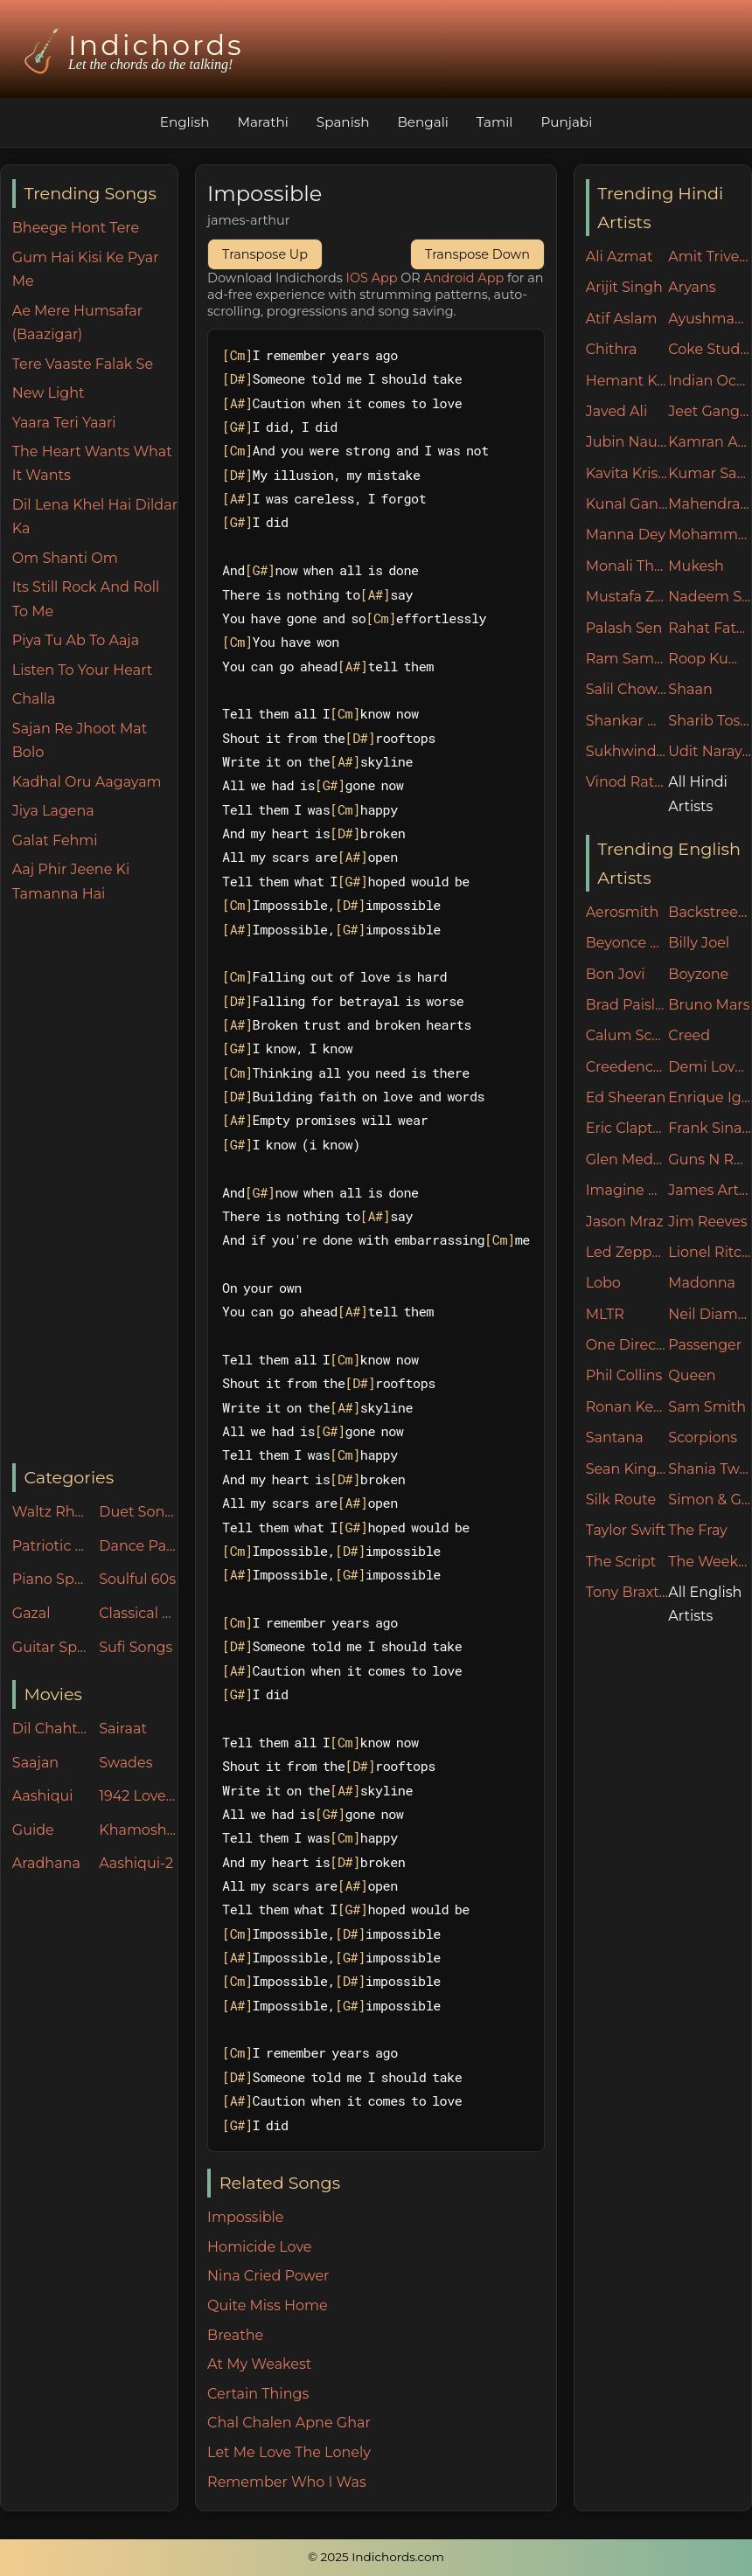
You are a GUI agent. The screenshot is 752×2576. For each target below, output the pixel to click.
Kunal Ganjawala (627, 504)
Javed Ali (617, 411)
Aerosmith (622, 912)
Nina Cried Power (268, 2275)
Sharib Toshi (709, 720)
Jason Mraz (625, 1221)
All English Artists (705, 1604)
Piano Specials (51, 1579)
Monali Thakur (627, 566)
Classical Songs (138, 1613)
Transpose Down (477, 254)
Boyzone (698, 974)
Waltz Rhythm (51, 1511)
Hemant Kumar (627, 380)
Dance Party (138, 1546)
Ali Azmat (619, 256)
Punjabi (566, 122)
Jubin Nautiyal (627, 442)
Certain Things (258, 2393)
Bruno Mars (708, 1004)
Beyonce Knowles (627, 942)
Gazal (31, 1613)
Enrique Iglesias (709, 1097)
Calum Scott (627, 1035)
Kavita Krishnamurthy (627, 473)
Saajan (35, 1762)
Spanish (343, 122)
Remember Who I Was (286, 2482)
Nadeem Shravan (709, 596)
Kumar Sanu (709, 473)
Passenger (705, 1345)
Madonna (701, 1282)
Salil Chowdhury (627, 689)
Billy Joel (698, 942)
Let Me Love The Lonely (289, 2452)
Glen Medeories (627, 1159)
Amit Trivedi (709, 256)
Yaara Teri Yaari (64, 422)
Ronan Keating (627, 1407)
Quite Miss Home (267, 2305)
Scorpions (702, 1437)
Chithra (611, 349)
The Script (621, 1561)
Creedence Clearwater (627, 1067)
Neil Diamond (709, 1314)
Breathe (235, 2335)
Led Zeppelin (627, 1252)
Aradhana (46, 1863)
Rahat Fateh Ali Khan (709, 628)
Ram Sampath (627, 658)
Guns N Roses (709, 1159)
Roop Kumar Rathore (709, 658)
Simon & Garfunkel (709, 1499)
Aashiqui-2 (136, 1863)
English (185, 122)
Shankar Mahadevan (627, 720)
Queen (691, 1375)
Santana (615, 1437)
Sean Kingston (627, 1469)
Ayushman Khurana (709, 318)
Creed (689, 1035)
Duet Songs (138, 1511)
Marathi (262, 122)
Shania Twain (709, 1469)
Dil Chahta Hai (51, 1728)
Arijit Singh (624, 287)
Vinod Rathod (627, 782)
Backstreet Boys (709, 912)
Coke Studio (709, 349)
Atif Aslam (622, 318)
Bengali (422, 122)
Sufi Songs (135, 1647)
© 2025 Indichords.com (376, 2557)
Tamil (495, 122)
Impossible (245, 2217)
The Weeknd (709, 1561)
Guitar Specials (51, 1647)
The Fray (697, 1530)
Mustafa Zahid (627, 596)
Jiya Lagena (53, 810)
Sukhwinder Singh (627, 751)
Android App (464, 278)
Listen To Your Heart (82, 670)
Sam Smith (707, 1407)
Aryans (691, 287)
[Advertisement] (95, 1184)
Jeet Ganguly (709, 411)
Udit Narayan (709, 751)
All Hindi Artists (698, 794)
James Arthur (709, 1190)
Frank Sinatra (709, 1128)
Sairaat (123, 1728)
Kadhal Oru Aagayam (87, 782)
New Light (48, 393)
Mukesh (696, 566)
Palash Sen (624, 628)
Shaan (690, 689)
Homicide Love (259, 2247)
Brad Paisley (627, 1004)
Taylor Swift (625, 1530)
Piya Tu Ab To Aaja (75, 640)
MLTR (605, 1314)
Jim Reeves (707, 1221)
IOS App (372, 278)
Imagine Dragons (627, 1190)
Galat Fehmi (55, 840)
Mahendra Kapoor (709, 504)
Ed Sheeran (626, 1097)
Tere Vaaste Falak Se (82, 364)
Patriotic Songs (51, 1546)
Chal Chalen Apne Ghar (289, 2422)
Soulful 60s (137, 1579)
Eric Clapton (627, 1128)
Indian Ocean (709, 380)
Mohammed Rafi (709, 534)
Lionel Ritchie (709, 1252)
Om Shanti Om (65, 558)
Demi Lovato (709, 1067)
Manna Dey (625, 534)
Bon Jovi (615, 974)
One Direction (627, 1345)
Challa (34, 699)
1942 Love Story (138, 1796)
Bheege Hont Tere (75, 227)
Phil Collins (624, 1375)
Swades (125, 1762)
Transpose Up (265, 254)
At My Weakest (259, 2364)
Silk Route (621, 1499)
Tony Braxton (627, 1592)
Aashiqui (42, 1796)
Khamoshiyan (138, 1830)
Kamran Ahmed (709, 442)
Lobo (603, 1282)
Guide (33, 1830)
